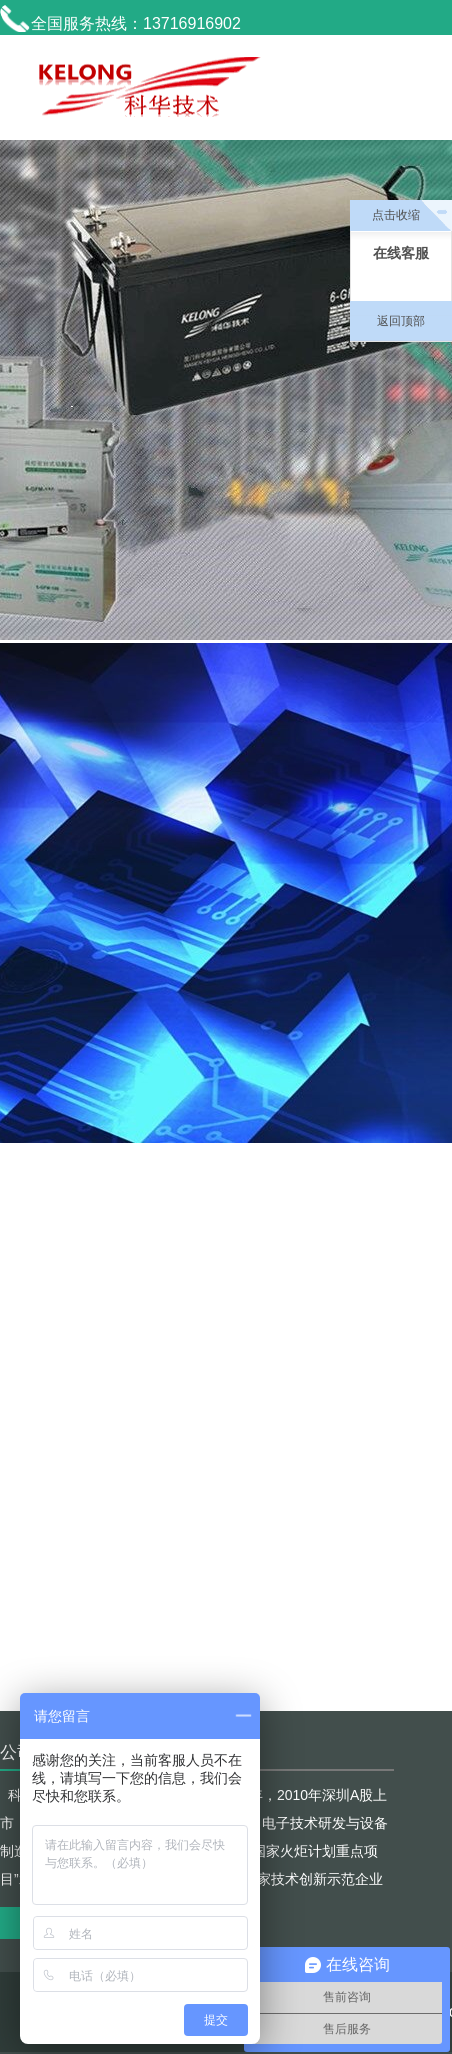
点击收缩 (396, 215)
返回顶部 (401, 321)
